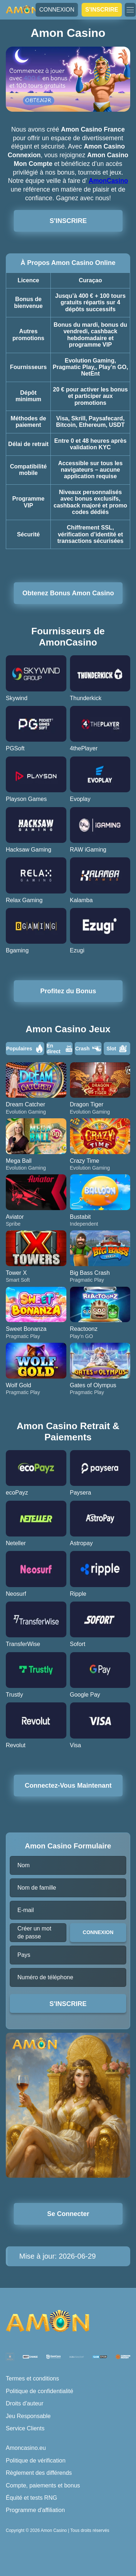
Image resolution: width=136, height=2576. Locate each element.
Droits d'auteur (25, 2403)
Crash (88, 1048)
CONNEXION (56, 10)
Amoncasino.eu (26, 2448)
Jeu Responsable (28, 2416)
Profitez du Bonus (68, 990)
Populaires (25, 1048)
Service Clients (25, 2428)
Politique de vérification (36, 2460)
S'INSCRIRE (101, 10)
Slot (117, 1048)
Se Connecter (68, 2213)
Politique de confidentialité (39, 2391)
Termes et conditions (32, 2378)
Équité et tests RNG (31, 2498)
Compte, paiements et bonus (43, 2485)
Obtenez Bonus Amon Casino (68, 593)
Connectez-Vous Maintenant (68, 1785)
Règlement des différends (39, 2473)
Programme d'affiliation (35, 2510)
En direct (60, 1048)
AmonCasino (108, 180)
